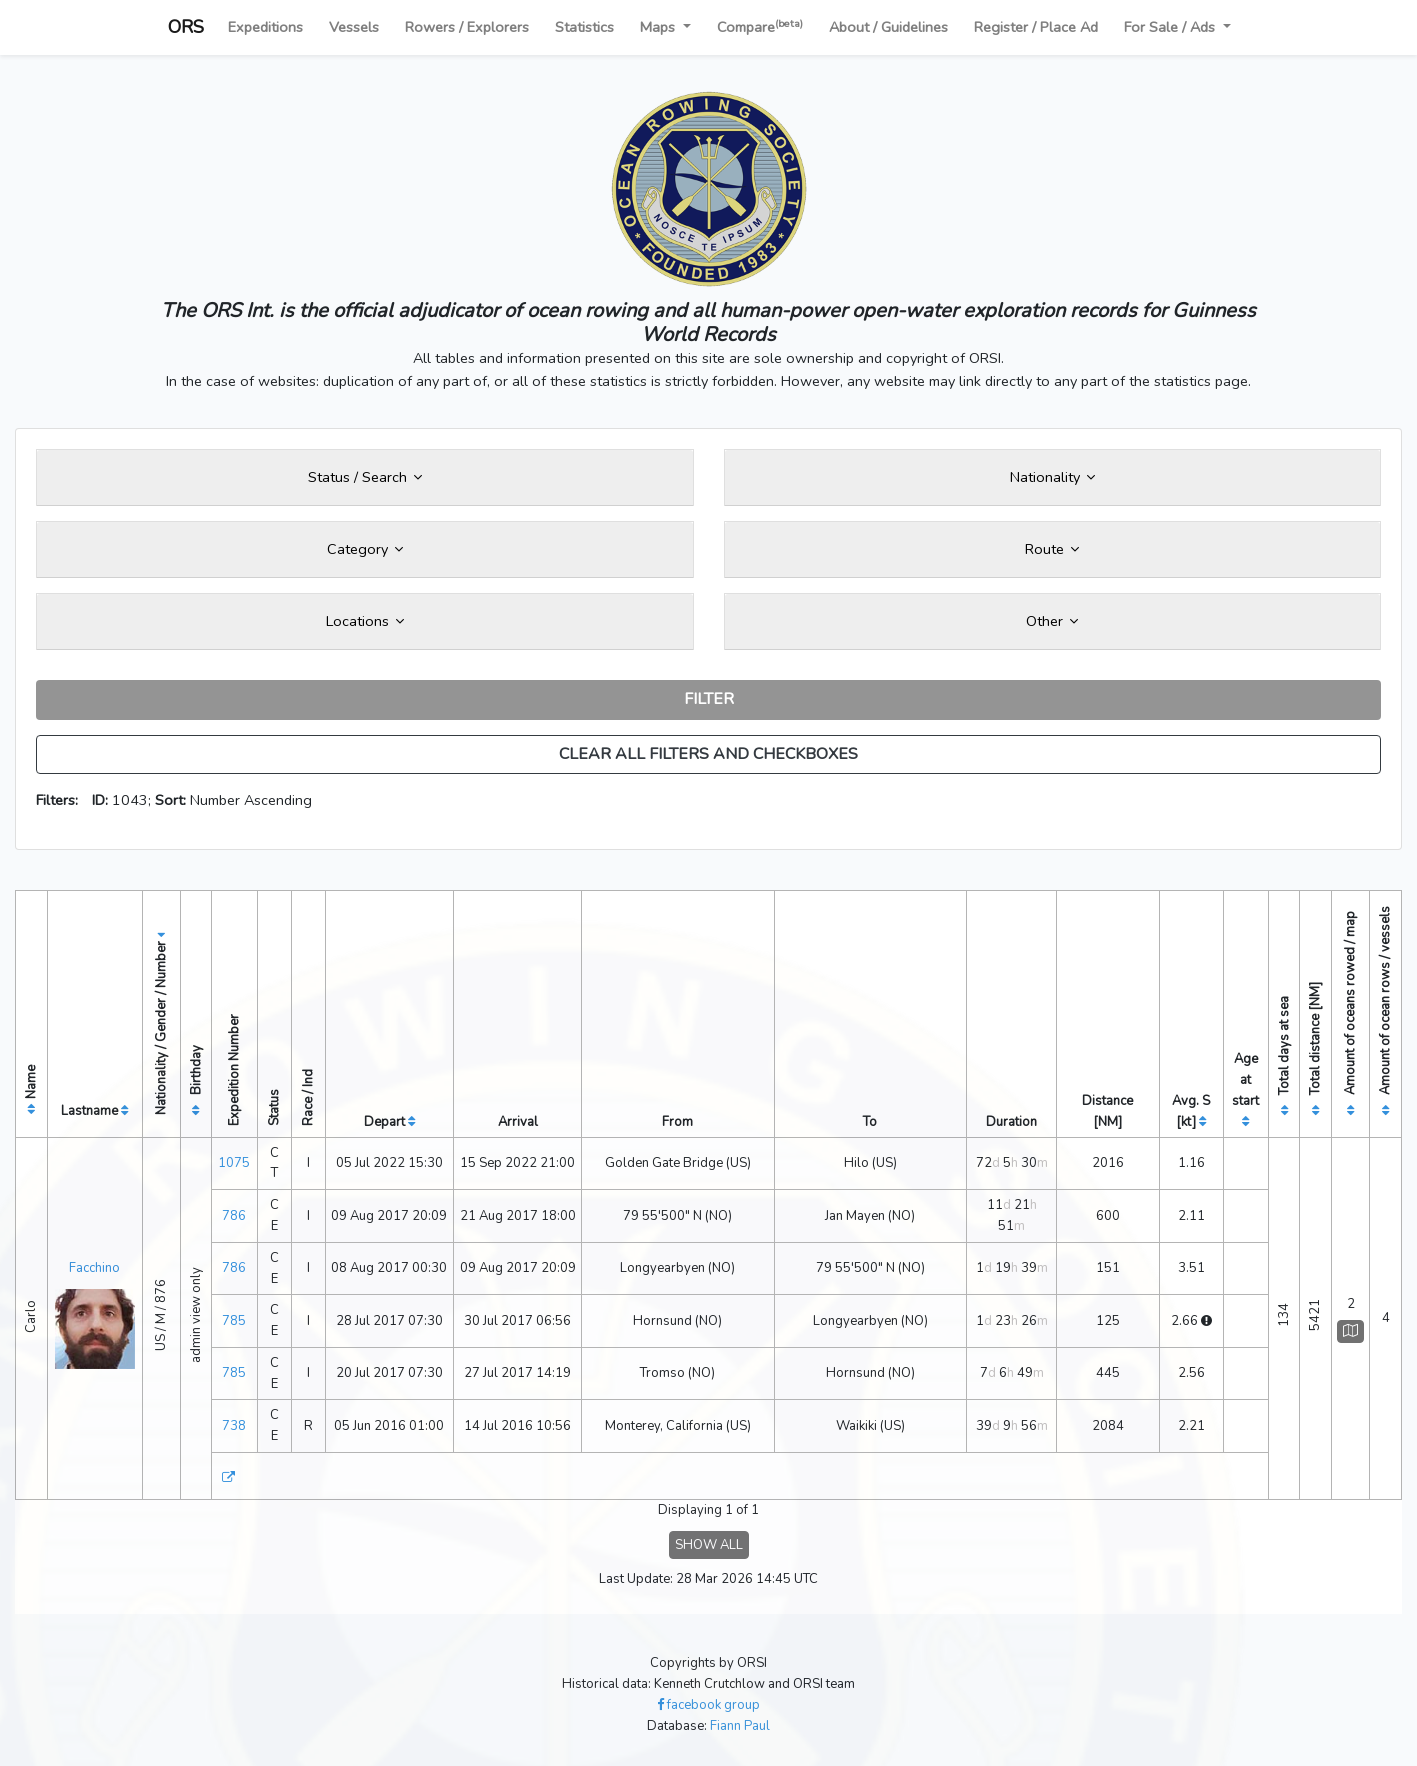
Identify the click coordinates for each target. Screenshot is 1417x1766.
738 (234, 1426)
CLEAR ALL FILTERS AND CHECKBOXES (708, 754)
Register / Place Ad (1036, 27)
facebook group (708, 1705)
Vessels (354, 27)
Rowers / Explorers (467, 27)
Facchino (94, 1268)
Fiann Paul (740, 1726)
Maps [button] (659, 27)
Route (1052, 549)
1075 (234, 1163)
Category (365, 549)
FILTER (709, 699)
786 (234, 1216)
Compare (760, 26)
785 (234, 1321)
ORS (186, 27)
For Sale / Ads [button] (1171, 27)
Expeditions (265, 27)
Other (1052, 621)
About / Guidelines (888, 27)
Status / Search (365, 477)
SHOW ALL (709, 1545)
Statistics (584, 27)
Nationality (1052, 477)
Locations (365, 621)
